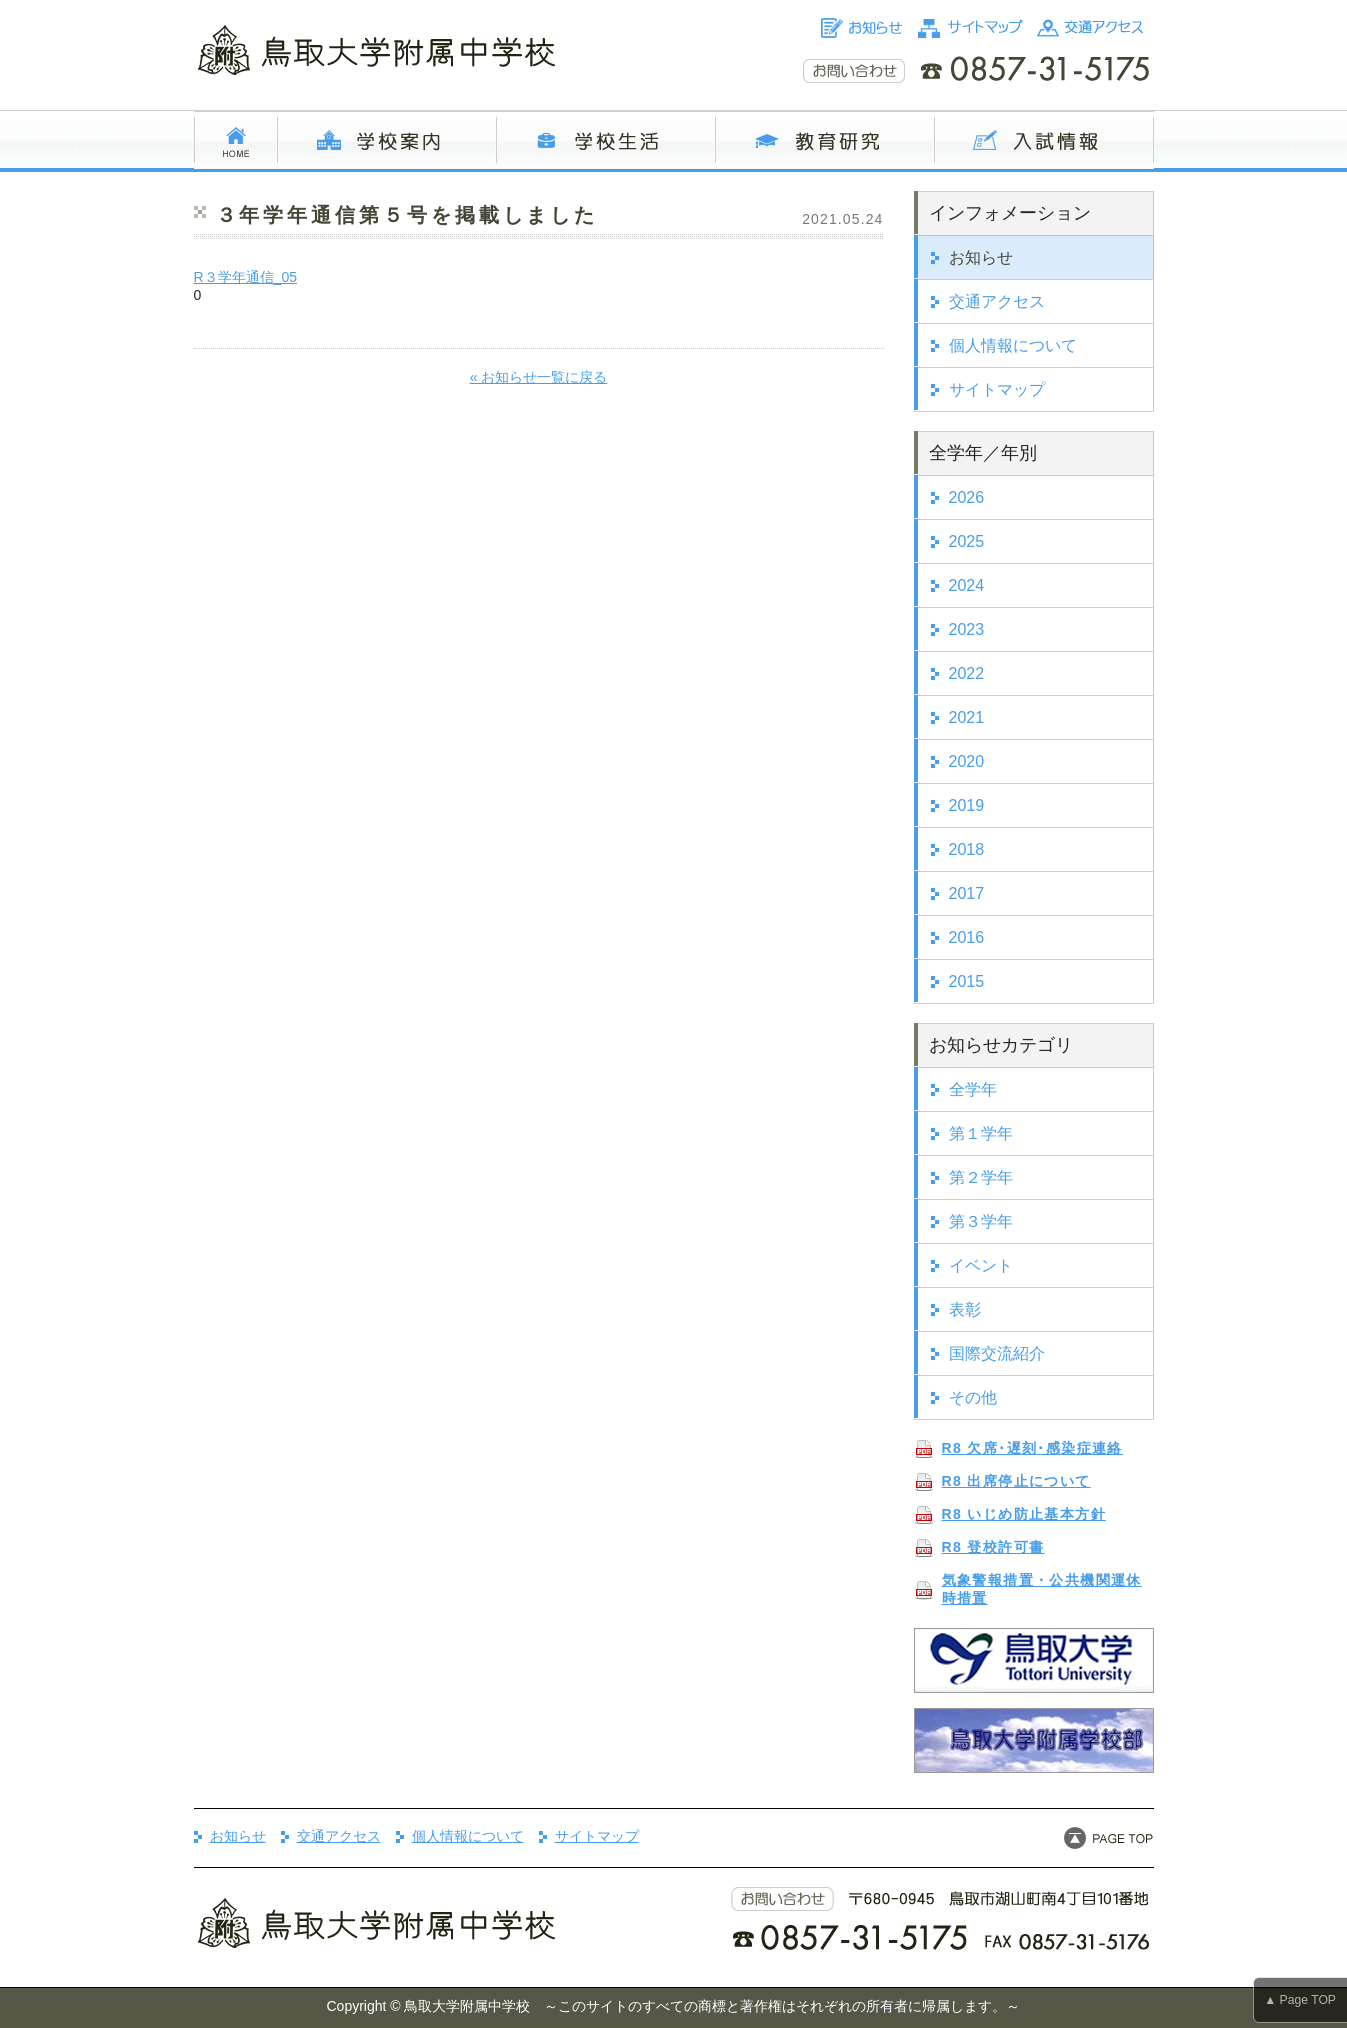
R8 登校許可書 (993, 1547)
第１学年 (981, 1133)
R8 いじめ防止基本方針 (1024, 1514)
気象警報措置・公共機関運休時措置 (1042, 1589)
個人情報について (1013, 345)
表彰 (965, 1309)
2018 (967, 849)
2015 (967, 981)
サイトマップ (997, 389)
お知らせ (981, 257)
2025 (967, 541)
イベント (981, 1265)
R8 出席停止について (1016, 1481)
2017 (967, 893)
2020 (967, 761)
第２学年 (981, 1177)
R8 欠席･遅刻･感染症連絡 (1032, 1448)
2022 (967, 673)
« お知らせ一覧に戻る (539, 377)
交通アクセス (997, 301)
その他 (973, 1397)
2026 (967, 497)
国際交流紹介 (997, 1353)
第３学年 (981, 1221)
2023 (967, 629)
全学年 (973, 1089)
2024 (967, 585)
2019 (967, 805)
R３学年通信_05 (245, 277)
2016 (967, 937)
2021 (967, 717)
